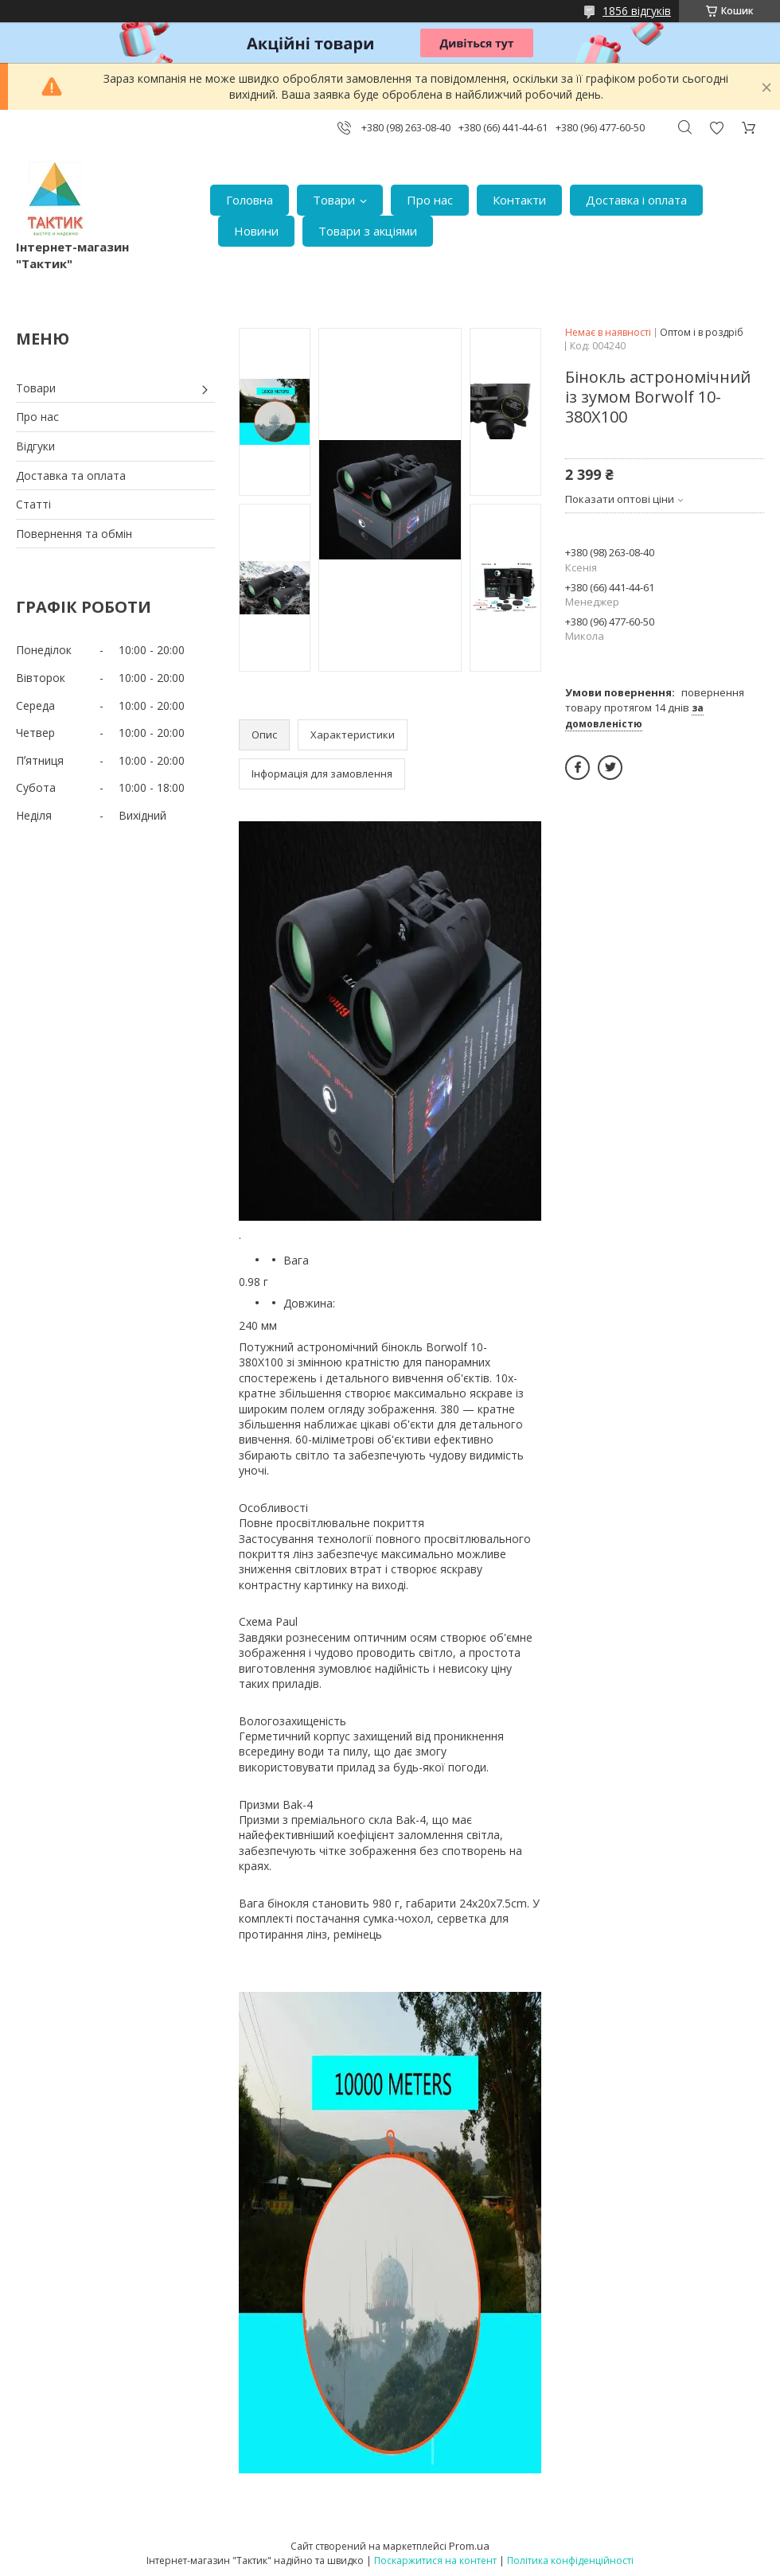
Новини (256, 231)
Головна (249, 200)
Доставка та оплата (71, 475)
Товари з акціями (367, 231)
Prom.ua (469, 2546)
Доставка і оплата (636, 200)
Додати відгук (716, 127)
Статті (33, 504)
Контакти (519, 200)
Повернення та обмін (74, 533)
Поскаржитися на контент (435, 2560)
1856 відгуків (637, 10)
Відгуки (35, 446)
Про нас (430, 200)
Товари (334, 200)
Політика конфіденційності (570, 2560)
